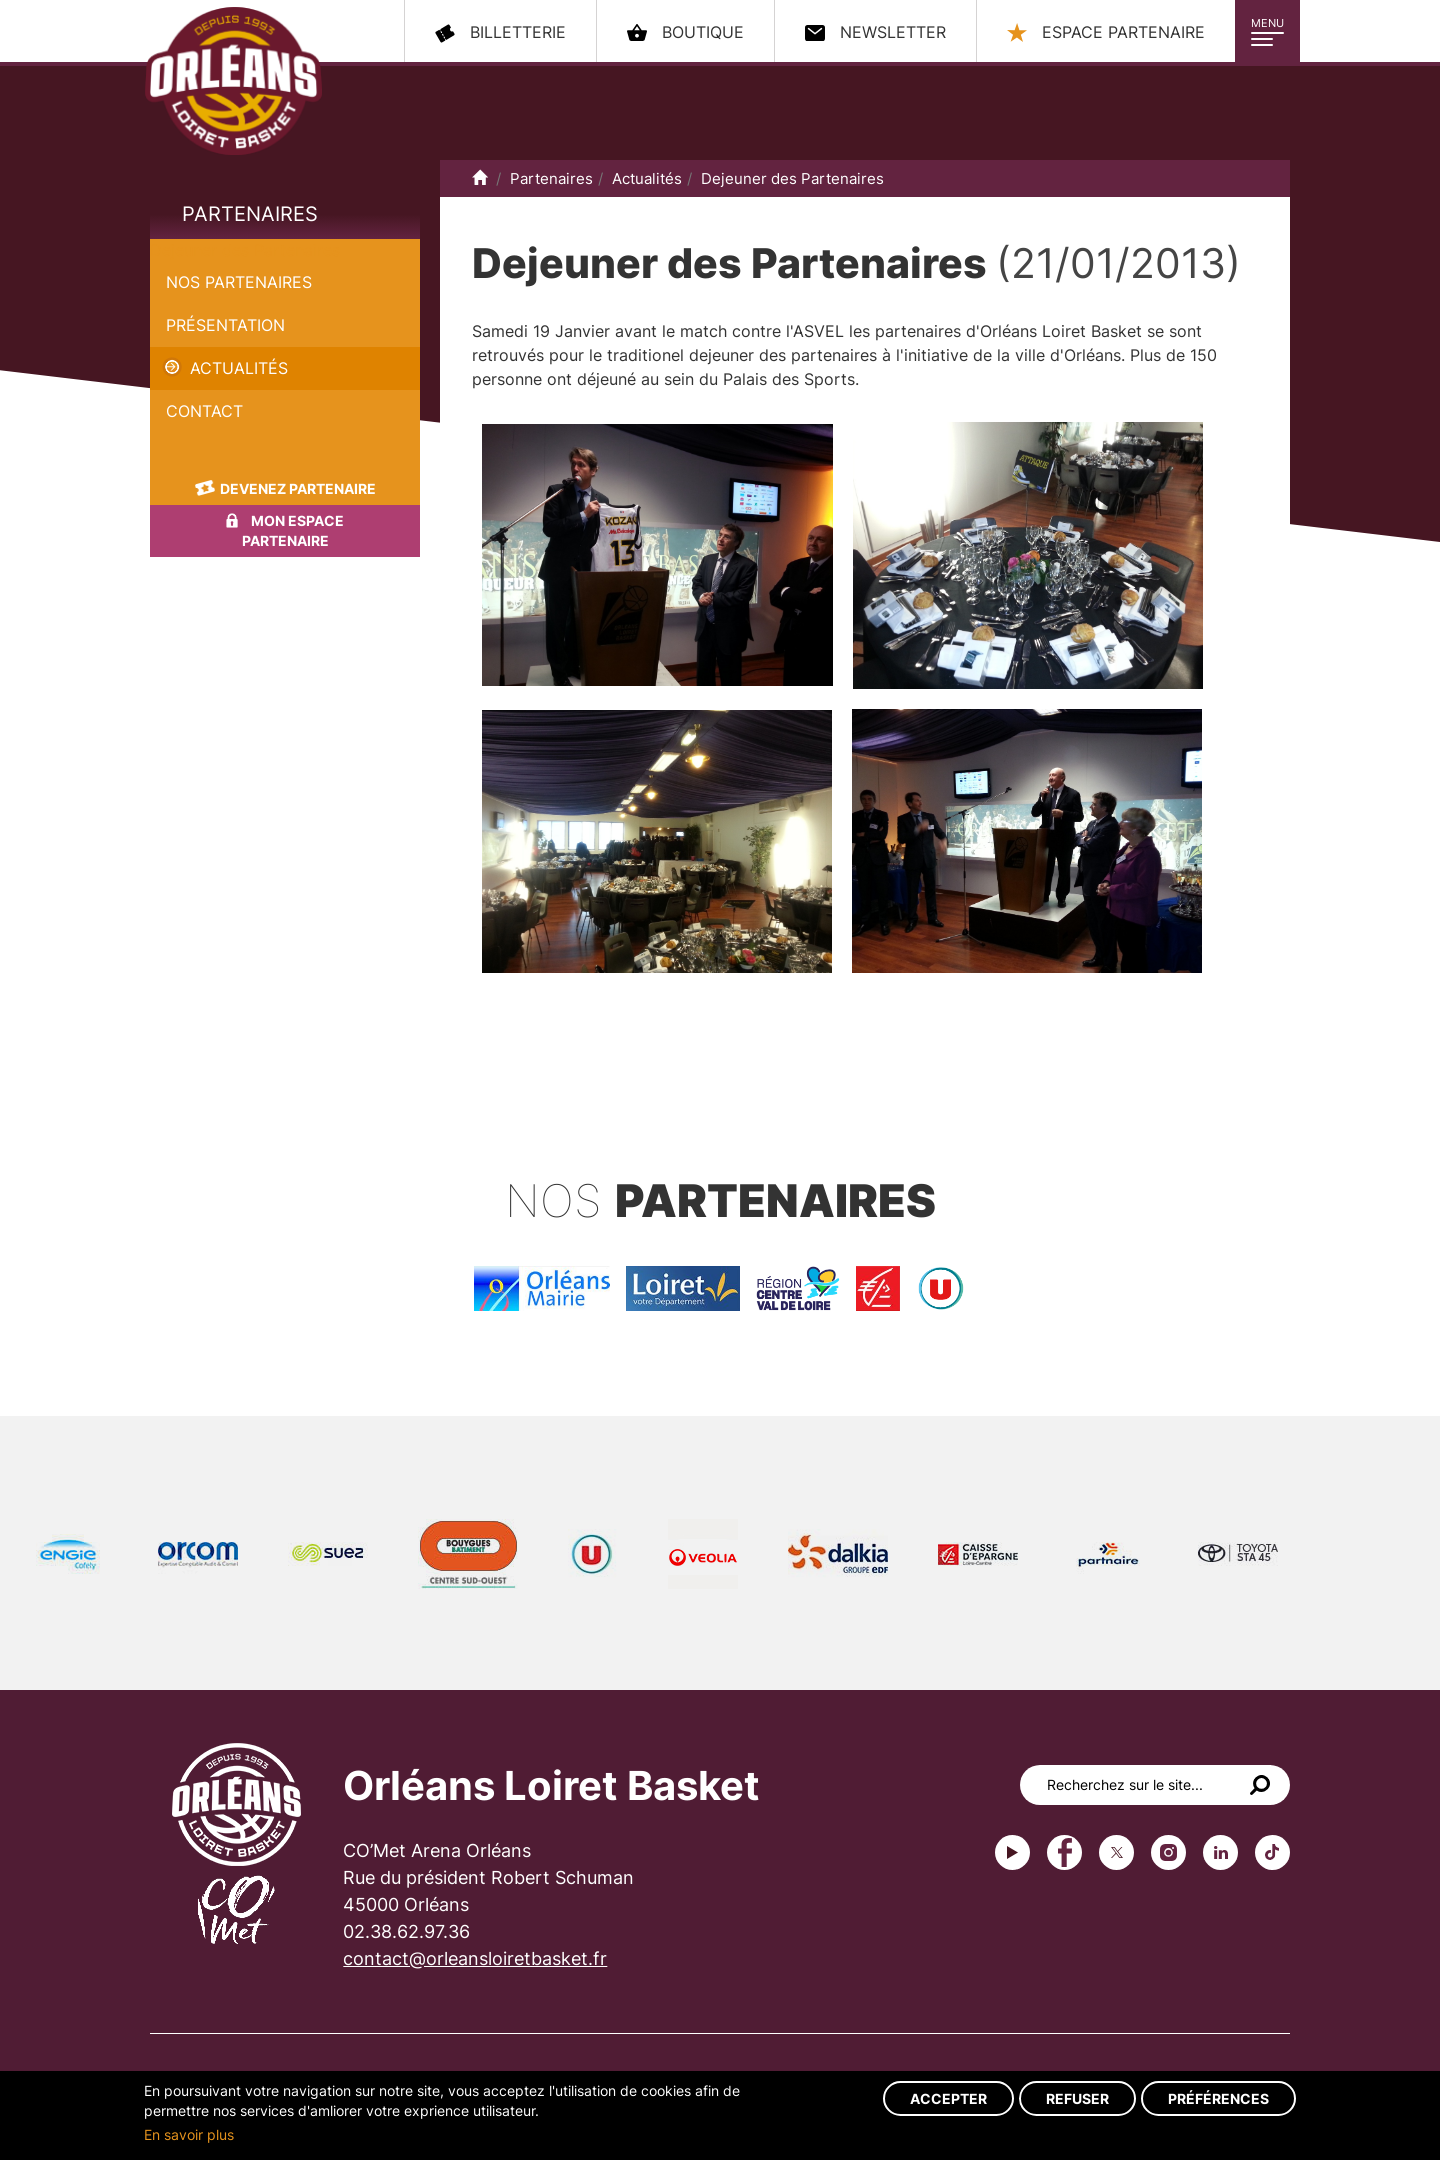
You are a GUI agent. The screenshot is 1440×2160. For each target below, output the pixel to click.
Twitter (1116, 1852)
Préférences (1218, 2098)
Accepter (948, 2098)
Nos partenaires (239, 282)
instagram (1168, 1852)
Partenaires (250, 214)
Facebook (1064, 1852)
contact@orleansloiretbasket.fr (475, 1958)
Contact (204, 411)
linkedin (1220, 1852)
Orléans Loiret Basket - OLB (233, 81)
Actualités (239, 368)
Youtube (1012, 1852)
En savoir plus (189, 2134)
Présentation (225, 325)
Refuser (1077, 2098)
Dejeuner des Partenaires (245, 250)
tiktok (1272, 1852)
